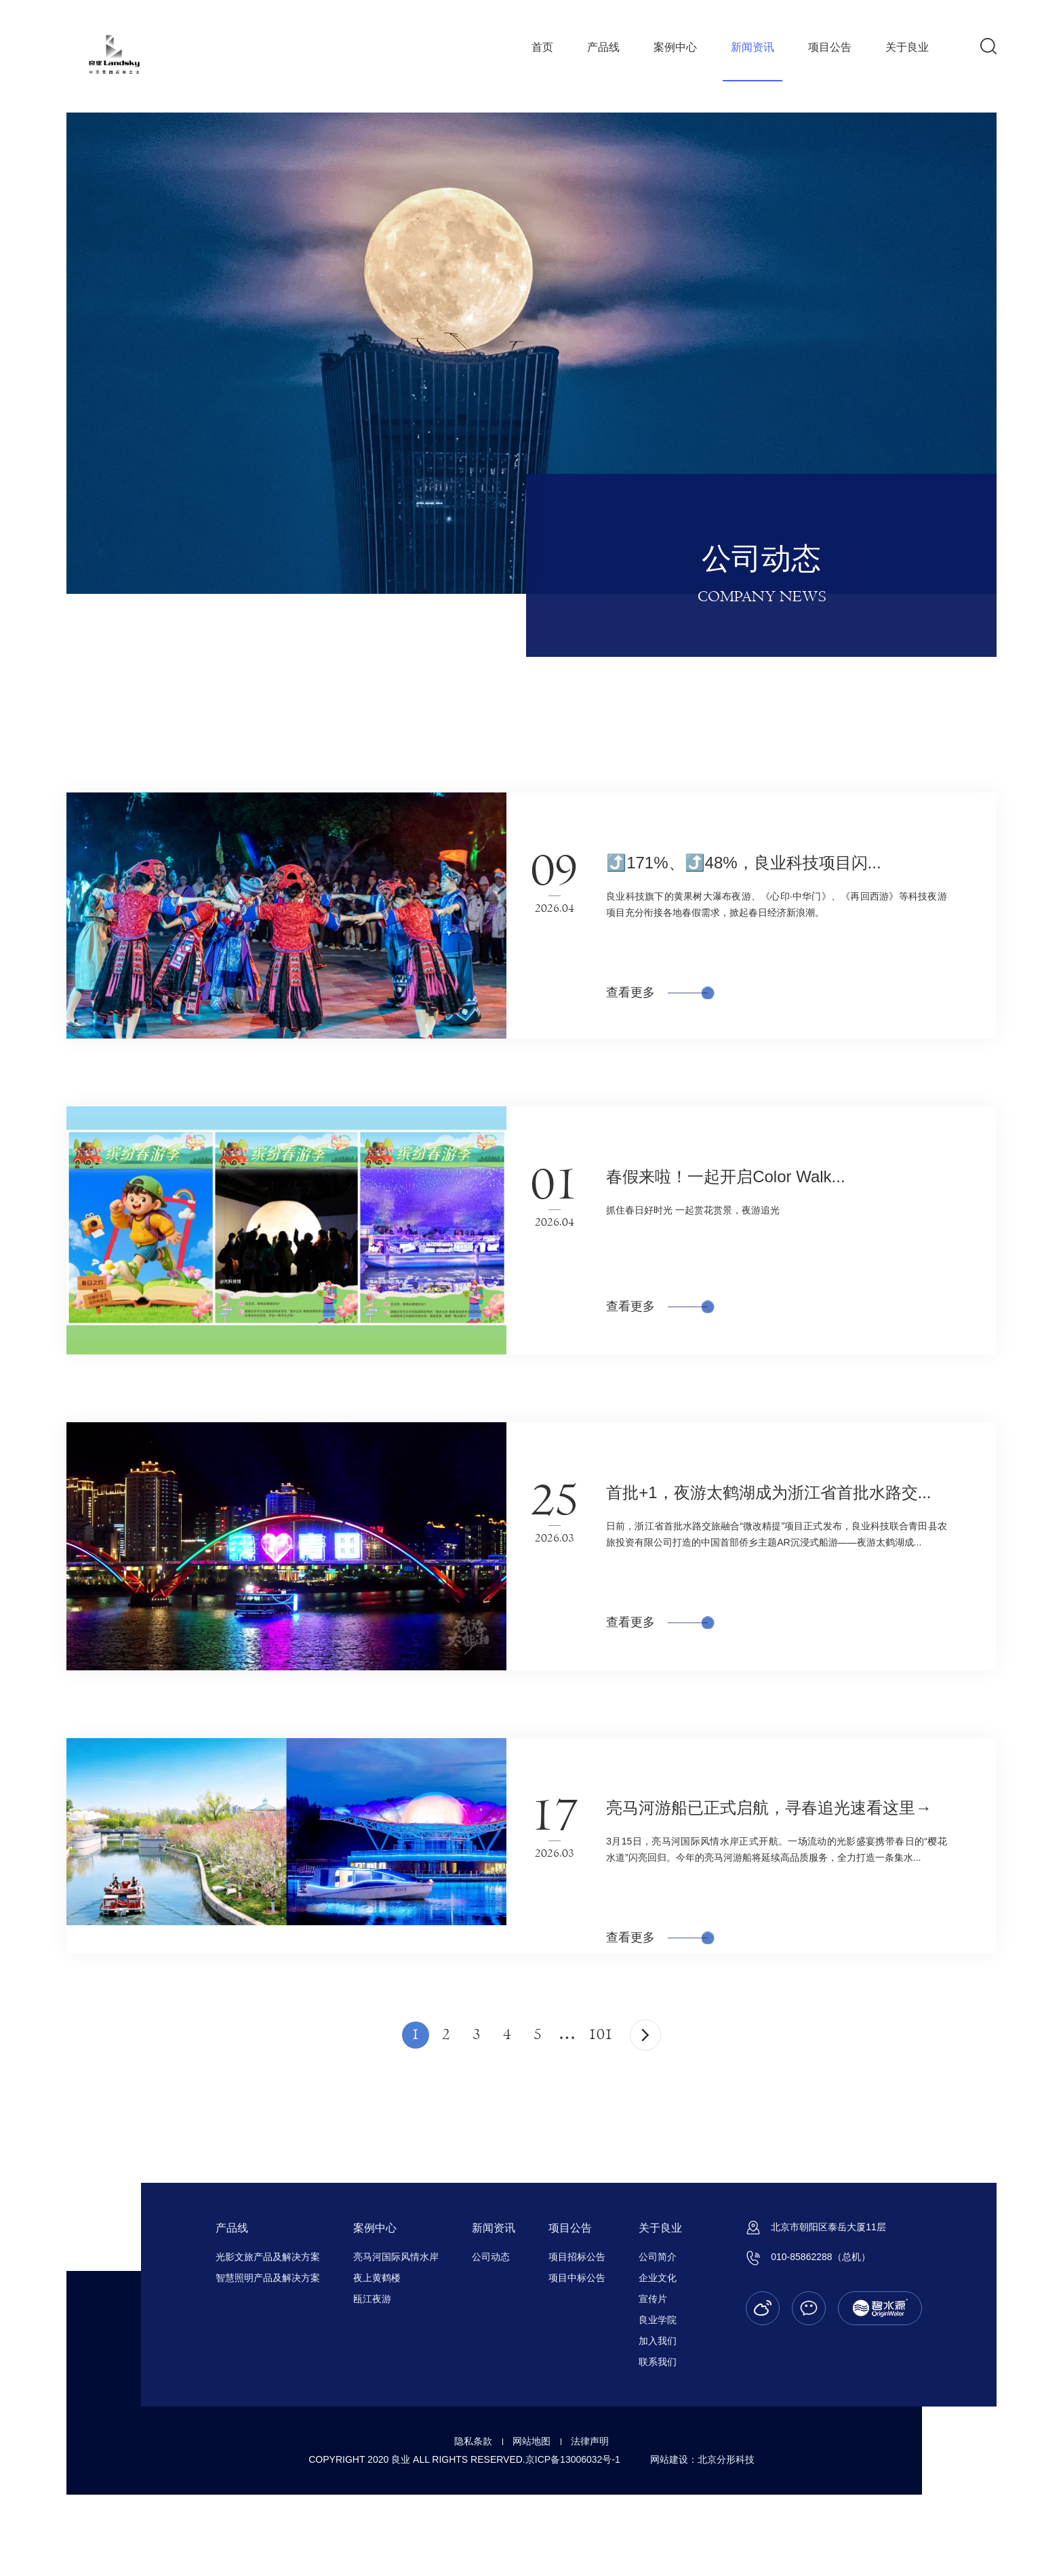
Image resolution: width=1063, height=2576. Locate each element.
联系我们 (658, 2361)
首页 (542, 47)
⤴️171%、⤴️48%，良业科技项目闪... (743, 862)
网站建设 (669, 2459)
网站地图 (531, 2441)
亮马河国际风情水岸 (396, 2256)
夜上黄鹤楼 (377, 2277)
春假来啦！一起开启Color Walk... (725, 1176)
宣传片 (653, 2298)
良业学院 (658, 2319)
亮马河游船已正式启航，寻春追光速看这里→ (768, 1807)
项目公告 (829, 47)
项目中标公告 (576, 2277)
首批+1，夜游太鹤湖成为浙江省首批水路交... (768, 1492)
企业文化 (658, 2277)
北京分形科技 (726, 2459)
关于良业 (907, 47)
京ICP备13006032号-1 (572, 2459)
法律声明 (590, 2441)
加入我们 (658, 2340)
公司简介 (658, 2256)
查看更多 (657, 992)
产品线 (603, 47)
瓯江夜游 (372, 2298)
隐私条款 (473, 2441)
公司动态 (491, 2256)
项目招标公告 (576, 2256)
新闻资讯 (752, 47)
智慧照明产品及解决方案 (268, 2277)
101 (600, 2035)
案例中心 (675, 47)
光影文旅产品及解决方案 (268, 2256)
